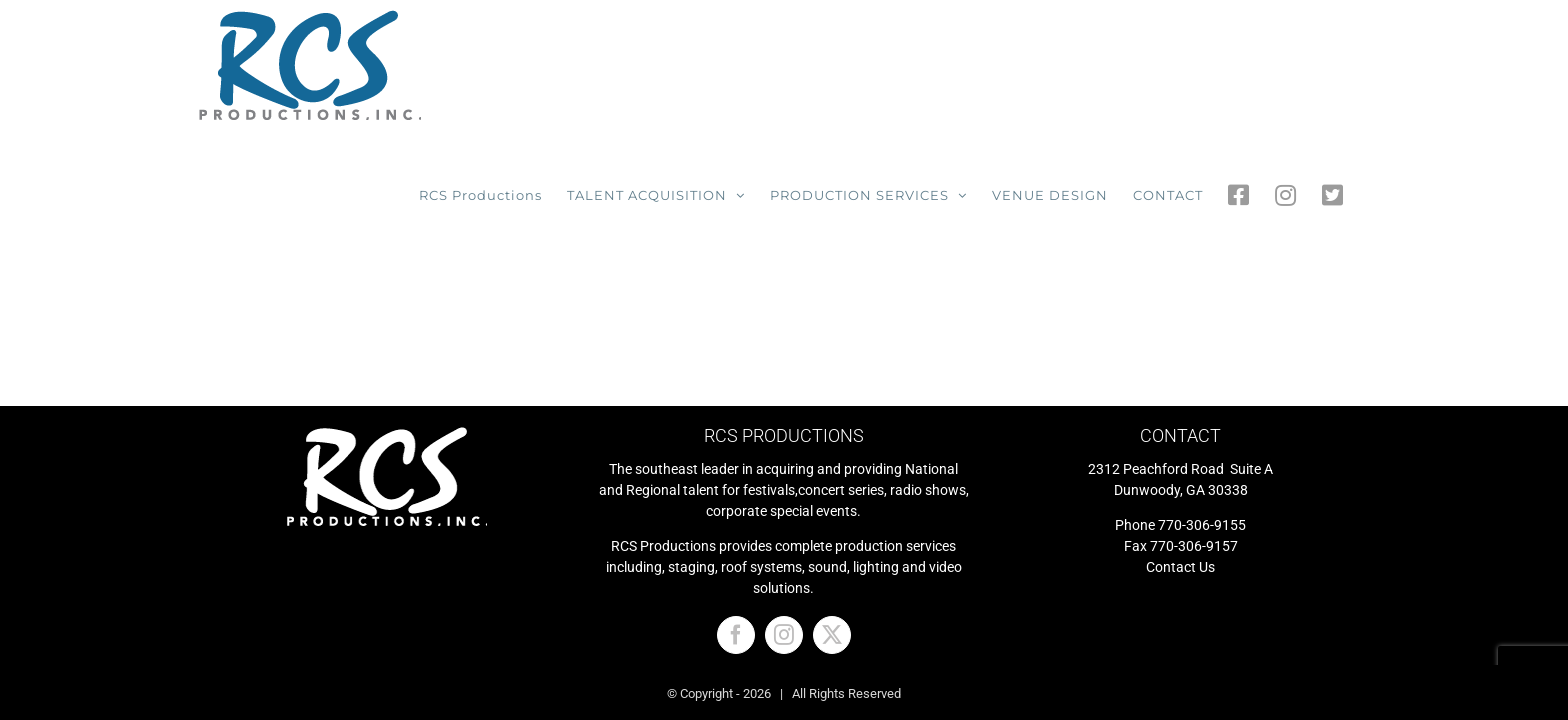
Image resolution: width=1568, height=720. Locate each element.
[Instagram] (784, 505)
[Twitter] (832, 505)
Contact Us (1180, 437)
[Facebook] (736, 505)
